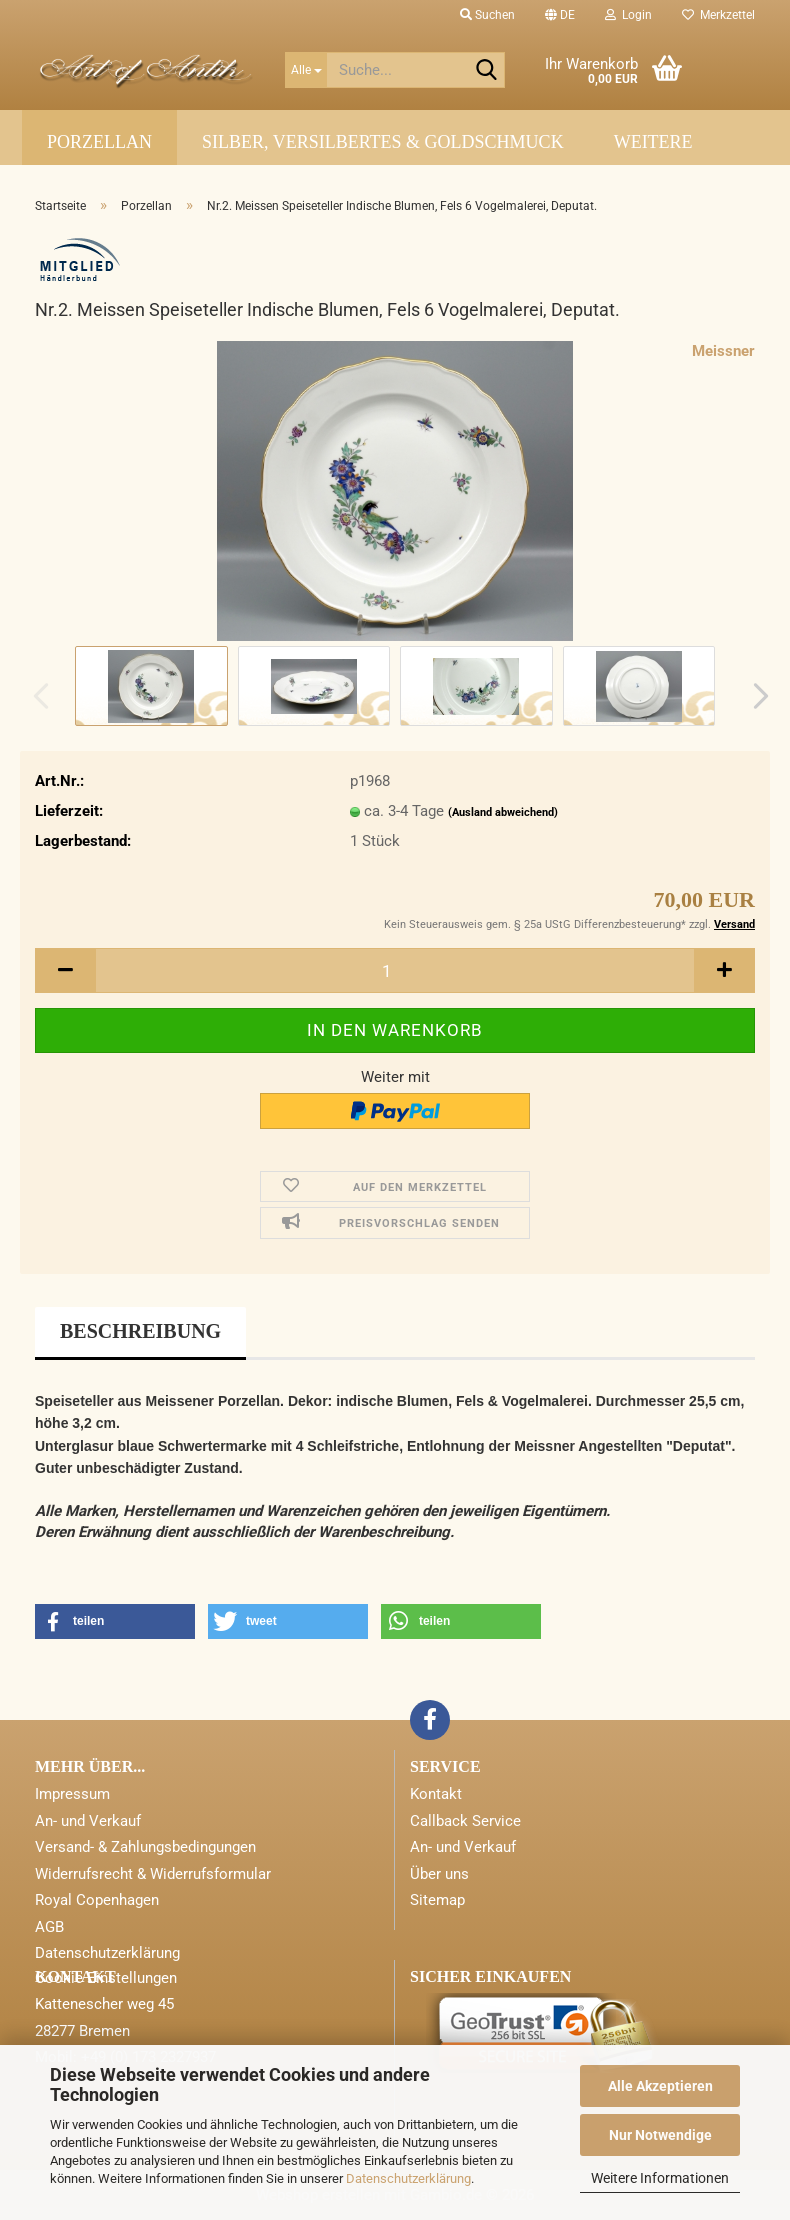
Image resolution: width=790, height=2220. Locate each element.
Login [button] (628, 15)
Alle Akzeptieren (660, 2086)
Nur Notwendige (660, 2135)
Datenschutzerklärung (408, 2178)
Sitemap (437, 1900)
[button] (560, 15)
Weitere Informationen (660, 2178)
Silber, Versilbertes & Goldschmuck (383, 142)
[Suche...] (305, 70)
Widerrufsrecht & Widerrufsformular (153, 1874)
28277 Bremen (82, 2031)
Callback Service (465, 1821)
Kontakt (436, 1794)
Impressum (72, 1794)
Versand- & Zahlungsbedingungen (145, 1847)
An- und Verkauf (88, 1821)
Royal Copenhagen (97, 1900)
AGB (49, 1927)
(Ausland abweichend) (503, 812)
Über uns (439, 1874)
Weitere (653, 142)
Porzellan (99, 142)
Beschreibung (140, 1331)
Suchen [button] (487, 15)
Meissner (723, 351)
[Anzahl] (395, 970)
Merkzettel (718, 15)
